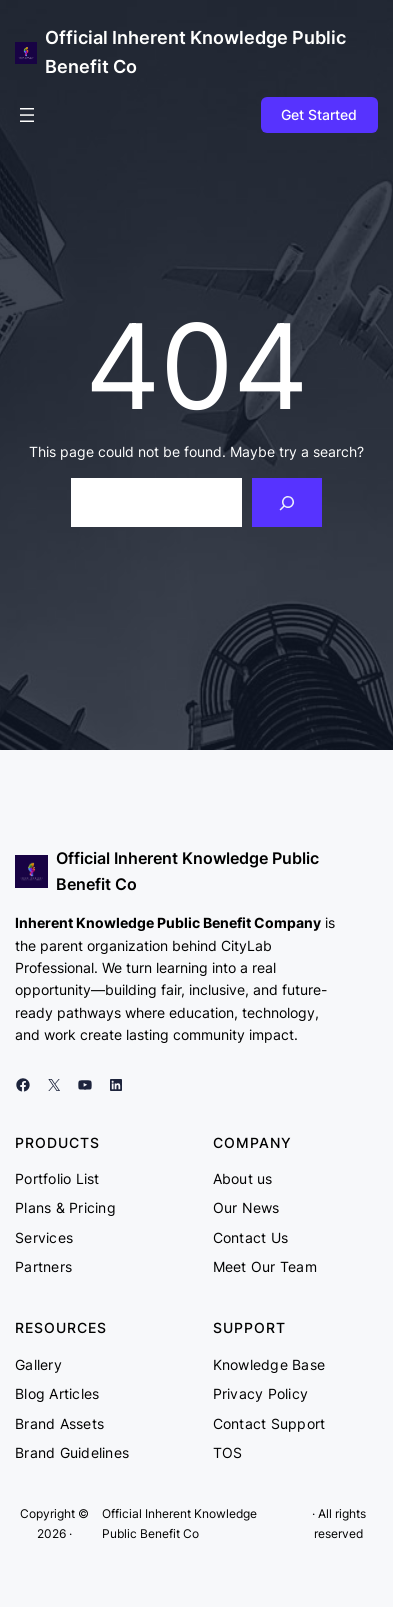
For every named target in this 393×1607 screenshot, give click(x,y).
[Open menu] (27, 115)
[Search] (287, 502)
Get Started (319, 114)
